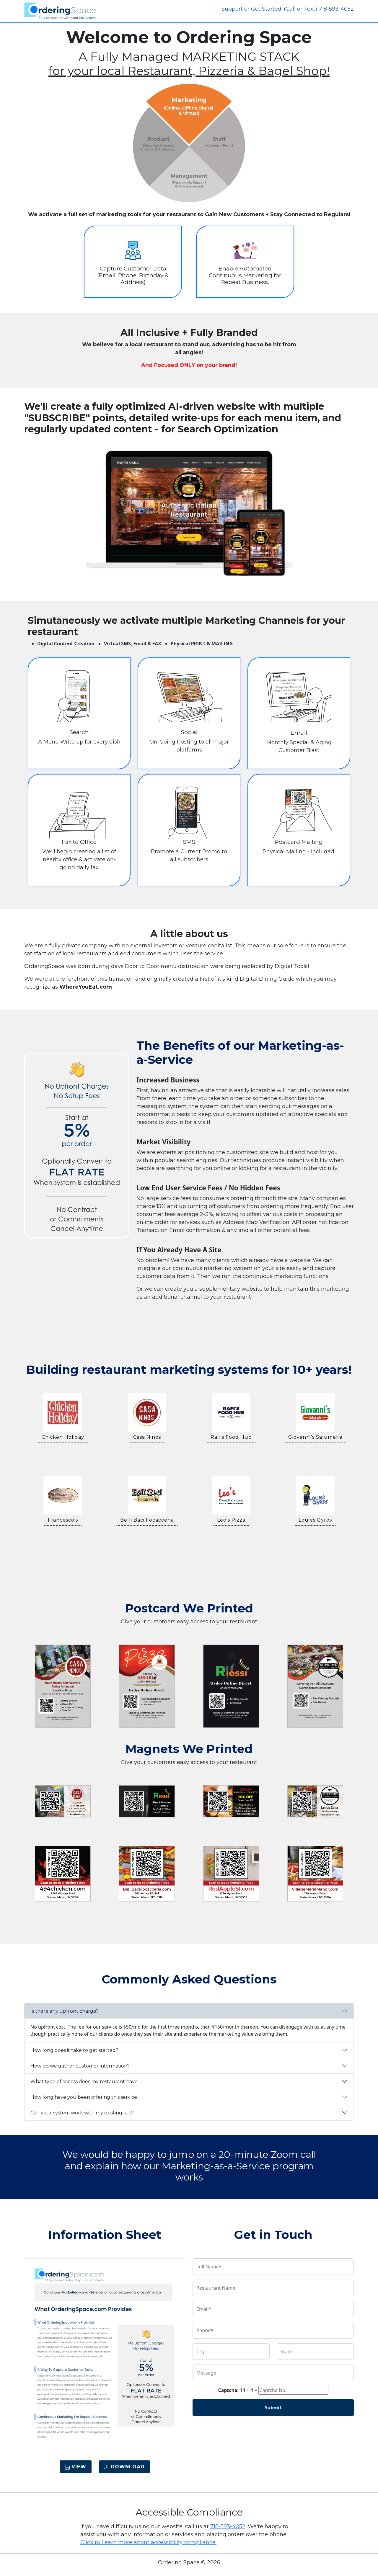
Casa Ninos (147, 1437)
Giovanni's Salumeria (315, 1437)
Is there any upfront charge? (64, 2011)
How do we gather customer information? (80, 2066)
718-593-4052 (227, 2526)
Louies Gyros (315, 1520)
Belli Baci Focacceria (147, 1520)
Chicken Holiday (63, 1437)
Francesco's (63, 1520)
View (75, 2467)
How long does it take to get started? (74, 2050)
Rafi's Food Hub (231, 1437)
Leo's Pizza (231, 1520)
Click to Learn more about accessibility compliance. (148, 2542)
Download (124, 2467)
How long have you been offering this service (83, 2097)
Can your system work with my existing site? (82, 2113)
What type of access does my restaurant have (84, 2081)
